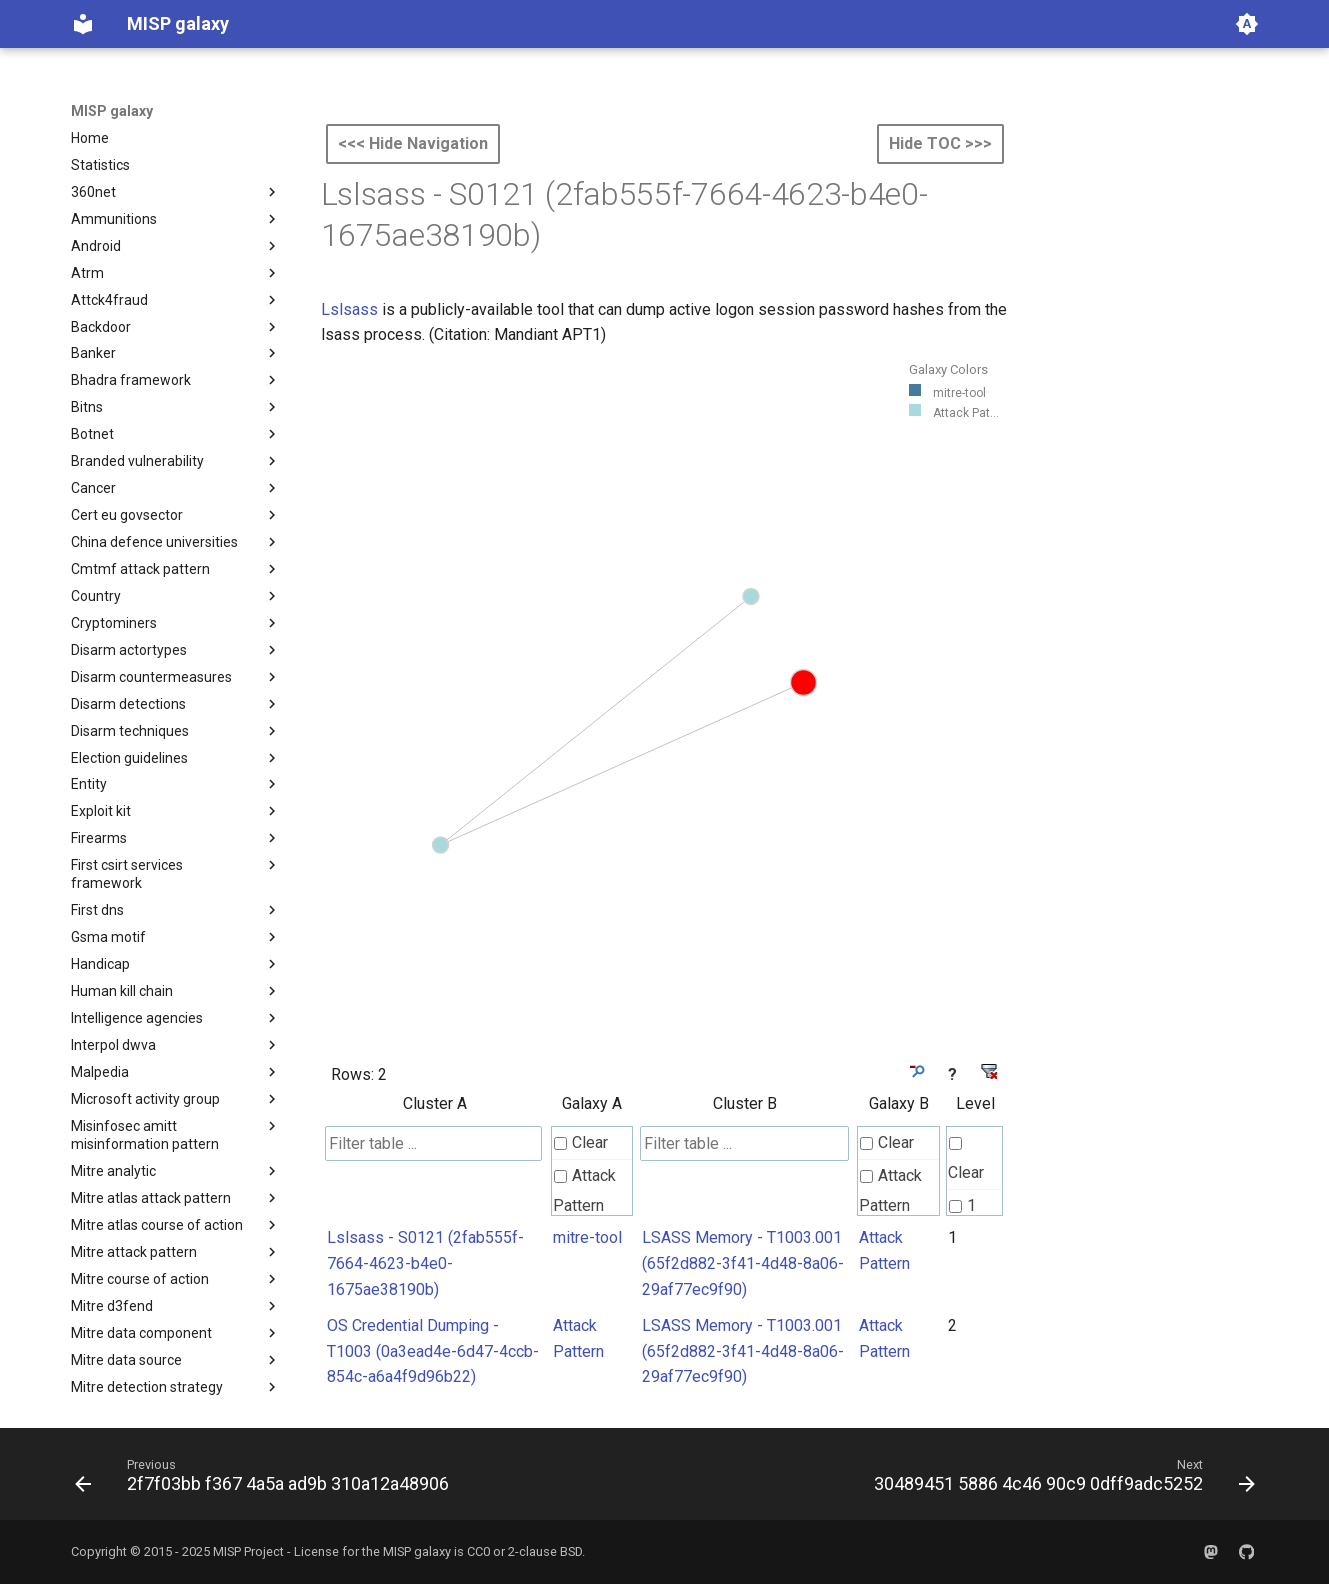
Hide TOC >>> (940, 143)
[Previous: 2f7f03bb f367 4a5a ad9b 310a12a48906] (266, 1480)
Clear (581, 1142)
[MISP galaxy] (83, 24)
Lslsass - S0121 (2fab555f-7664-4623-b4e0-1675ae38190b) (425, 1263)
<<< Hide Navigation (413, 143)
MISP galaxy (112, 111)
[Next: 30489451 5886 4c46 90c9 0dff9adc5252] (1060, 1480)
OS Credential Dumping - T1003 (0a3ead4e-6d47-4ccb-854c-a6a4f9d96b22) (433, 1351)
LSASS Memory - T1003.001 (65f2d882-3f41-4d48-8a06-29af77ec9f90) (743, 1263)
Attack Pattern (584, 1190)
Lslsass (349, 309)
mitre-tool (587, 1237)
